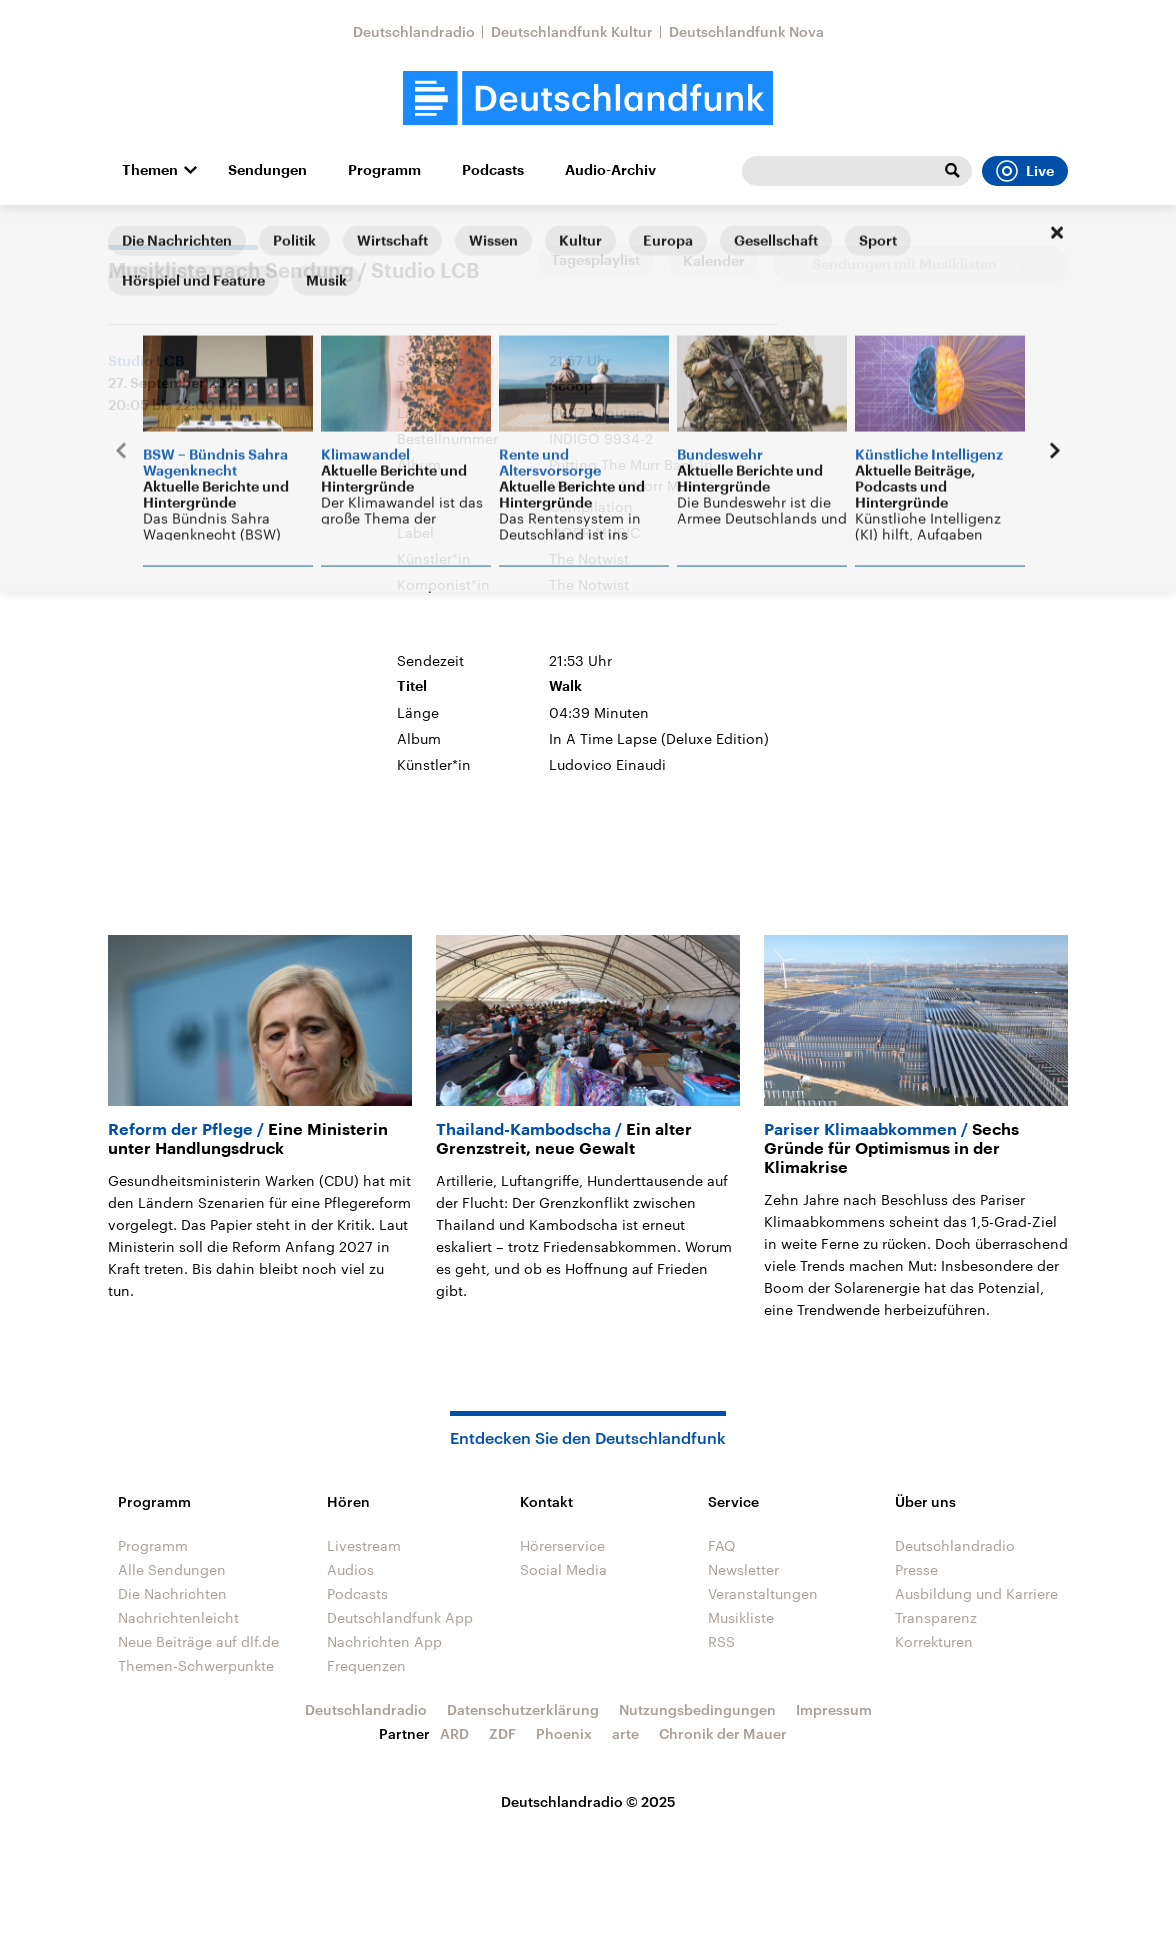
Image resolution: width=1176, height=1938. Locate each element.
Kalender (714, 261)
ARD (454, 1733)
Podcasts (493, 170)
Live (1025, 171)
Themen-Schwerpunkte (196, 1665)
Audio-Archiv (610, 170)
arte (625, 1733)
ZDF (502, 1733)
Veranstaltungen (763, 1593)
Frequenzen (366, 1665)
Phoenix (564, 1733)
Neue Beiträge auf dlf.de (198, 1641)
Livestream (364, 1545)
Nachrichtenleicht (178, 1617)
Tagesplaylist (595, 260)
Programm (384, 170)
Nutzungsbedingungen (697, 1709)
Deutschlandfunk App (400, 1617)
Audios (350, 1569)
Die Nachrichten (172, 1593)
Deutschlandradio (414, 31)
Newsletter (743, 1569)
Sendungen (267, 170)
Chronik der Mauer (723, 1733)
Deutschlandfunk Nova (746, 31)
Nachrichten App (384, 1641)
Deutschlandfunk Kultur (572, 31)
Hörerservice (562, 1545)
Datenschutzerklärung (523, 1709)
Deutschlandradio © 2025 (588, 1801)
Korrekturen (934, 1641)
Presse (916, 1569)
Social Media (563, 1569)
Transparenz (936, 1617)
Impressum (834, 1709)
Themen (150, 170)
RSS (721, 1641)
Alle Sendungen (172, 1569)
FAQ (722, 1545)
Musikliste (741, 1617)
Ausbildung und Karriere (976, 1593)
